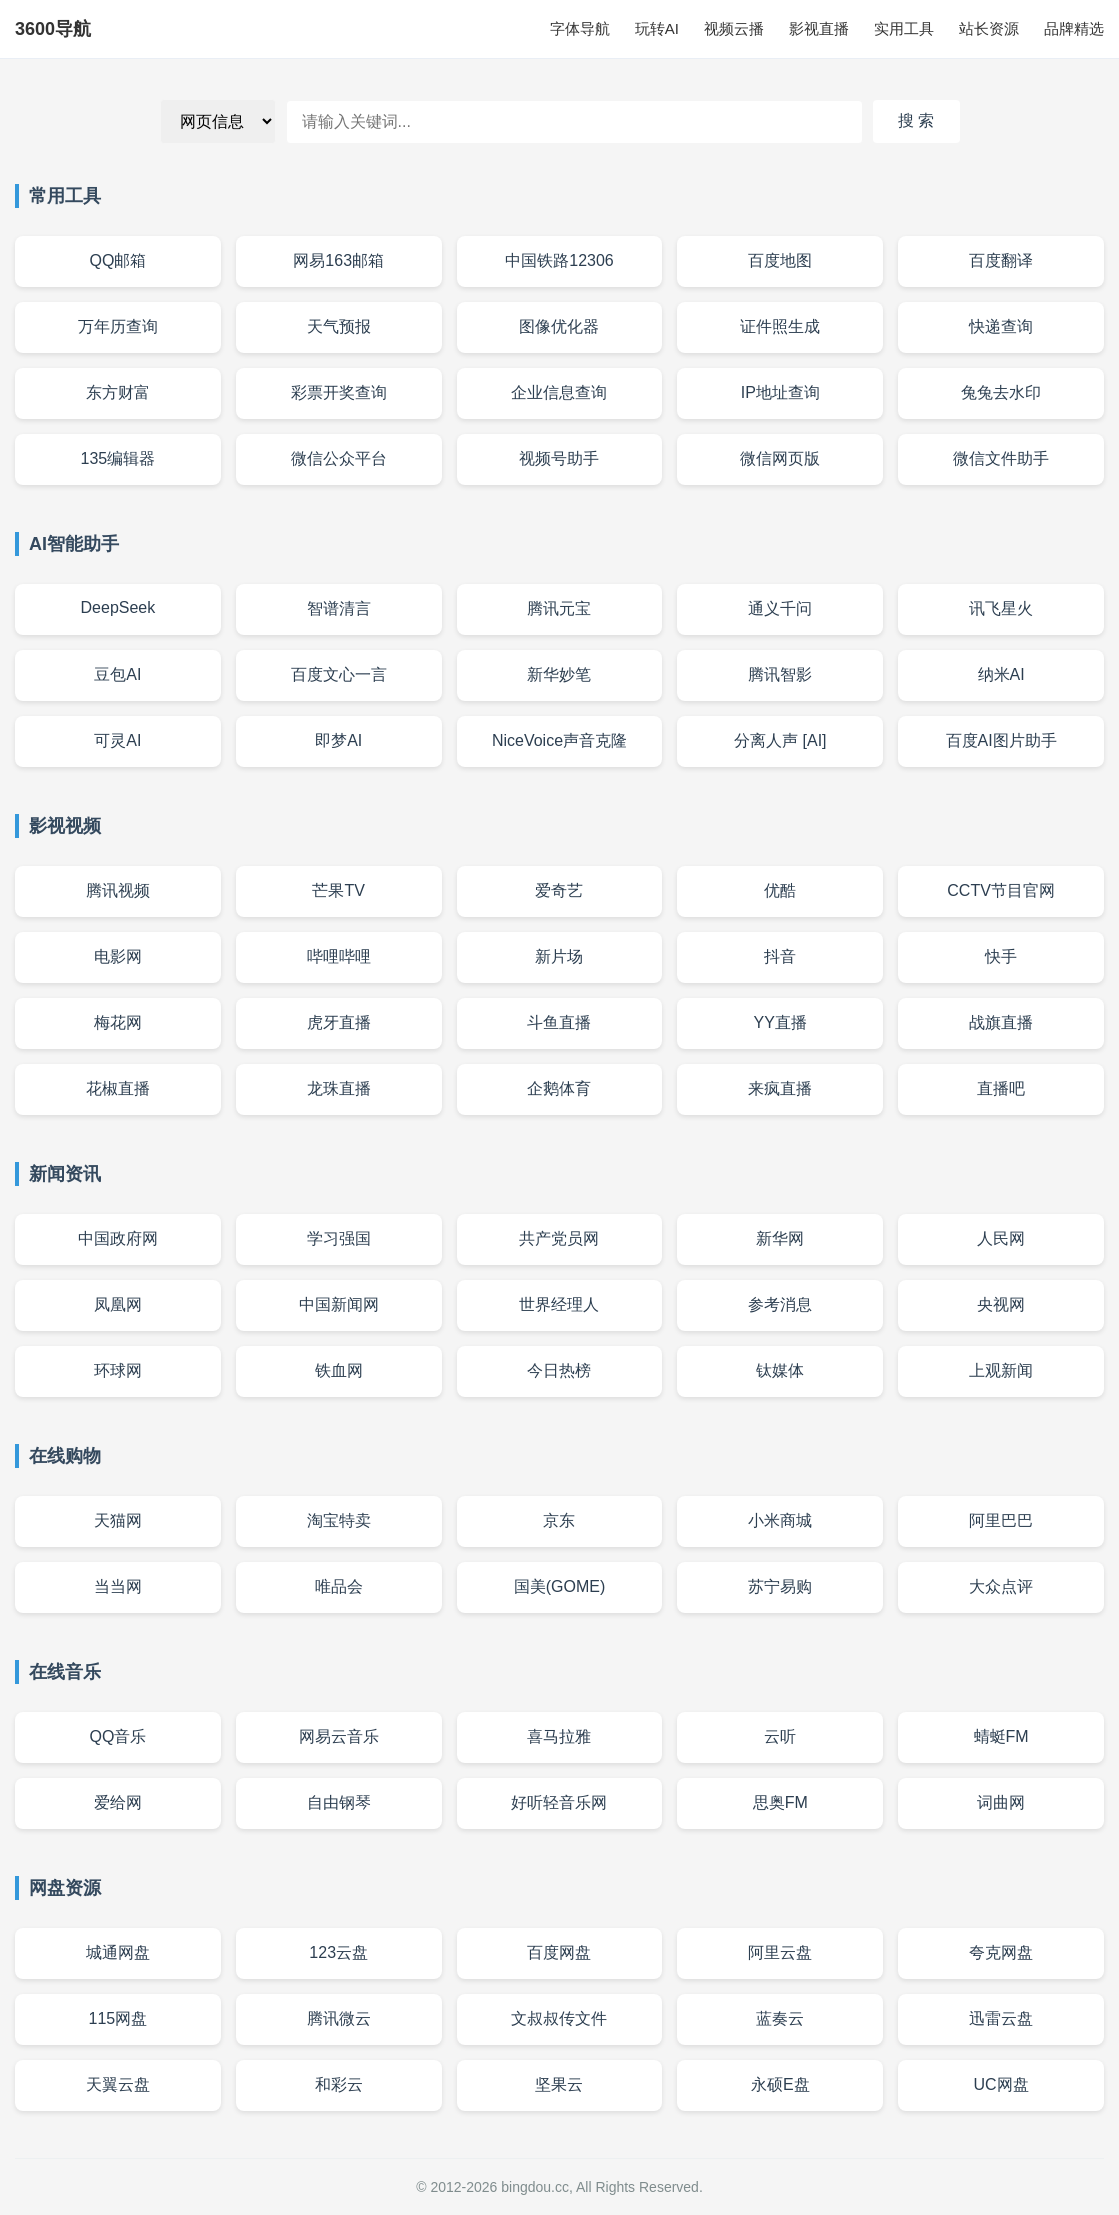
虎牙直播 (339, 1022)
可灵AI (117, 740)
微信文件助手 (1001, 458)
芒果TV (338, 890)
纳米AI (1001, 674)
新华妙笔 (559, 674)
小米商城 (780, 1520)
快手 (1001, 956)
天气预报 (339, 326)
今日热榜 (559, 1370)
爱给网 (118, 1802)
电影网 (118, 956)
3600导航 (53, 29)
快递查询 (1001, 326)
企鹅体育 (559, 1088)
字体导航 (580, 28)
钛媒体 (780, 1370)
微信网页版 (780, 458)
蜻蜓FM (1001, 1736)
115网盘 (118, 2018)
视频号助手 (559, 458)
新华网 (780, 1238)
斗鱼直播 (559, 1022)
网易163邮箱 (338, 260)
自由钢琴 (339, 1802)
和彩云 (339, 2084)
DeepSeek (118, 607)
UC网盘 (1001, 2084)
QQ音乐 (117, 1736)
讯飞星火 (1001, 608)
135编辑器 (118, 458)
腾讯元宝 (559, 608)
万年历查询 (118, 326)
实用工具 (904, 28)
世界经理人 (559, 1304)
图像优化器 (559, 326)
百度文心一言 (339, 674)
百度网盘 (559, 1952)
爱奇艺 (559, 890)
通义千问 (780, 608)
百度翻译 (1001, 260)
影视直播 (819, 28)
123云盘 (338, 1952)
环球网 (118, 1370)
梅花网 (118, 1022)
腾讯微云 (339, 2018)
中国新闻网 (339, 1304)
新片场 (559, 956)
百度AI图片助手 (1001, 740)
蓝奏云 (780, 2018)
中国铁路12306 (559, 260)
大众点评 (1001, 1586)
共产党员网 (559, 1238)
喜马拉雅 (559, 1736)
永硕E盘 (780, 2084)
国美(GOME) (560, 1586)
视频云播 (734, 28)
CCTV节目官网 (1001, 890)
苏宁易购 (780, 1586)
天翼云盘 (118, 2084)
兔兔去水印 (1001, 392)
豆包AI (117, 674)
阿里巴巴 (1001, 1520)
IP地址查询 (780, 392)
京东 (559, 1520)
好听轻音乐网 (559, 1802)
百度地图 (780, 260)
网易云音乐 (339, 1736)
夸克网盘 (1001, 1952)
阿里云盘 (780, 1952)
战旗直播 (1001, 1022)
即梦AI (338, 740)
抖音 (780, 956)
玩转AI (657, 28)
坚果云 (559, 2084)
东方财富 (118, 392)
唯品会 (339, 1586)
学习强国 (339, 1238)
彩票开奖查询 (339, 392)
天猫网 (118, 1520)
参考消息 (780, 1304)
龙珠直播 (339, 1088)
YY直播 (780, 1022)
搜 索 (916, 120)
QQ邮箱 (117, 260)
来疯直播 (780, 1088)
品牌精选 (1074, 28)
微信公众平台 (339, 458)
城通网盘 (118, 1952)
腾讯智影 (780, 674)
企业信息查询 (559, 392)
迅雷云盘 (1001, 2018)
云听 (780, 1736)
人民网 (1001, 1238)
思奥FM (780, 1802)
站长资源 (989, 28)
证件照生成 (780, 326)
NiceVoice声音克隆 (559, 740)
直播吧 (1001, 1088)
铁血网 (339, 1370)
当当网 (118, 1586)
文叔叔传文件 (559, 2018)
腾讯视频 (118, 890)
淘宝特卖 (339, 1520)
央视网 (1001, 1304)
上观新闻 (1001, 1370)
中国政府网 (118, 1238)
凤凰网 (118, 1304)
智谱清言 (339, 608)
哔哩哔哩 (339, 956)
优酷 (780, 890)
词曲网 (1001, 1802)
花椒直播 (118, 1088)
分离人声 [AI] (780, 740)
